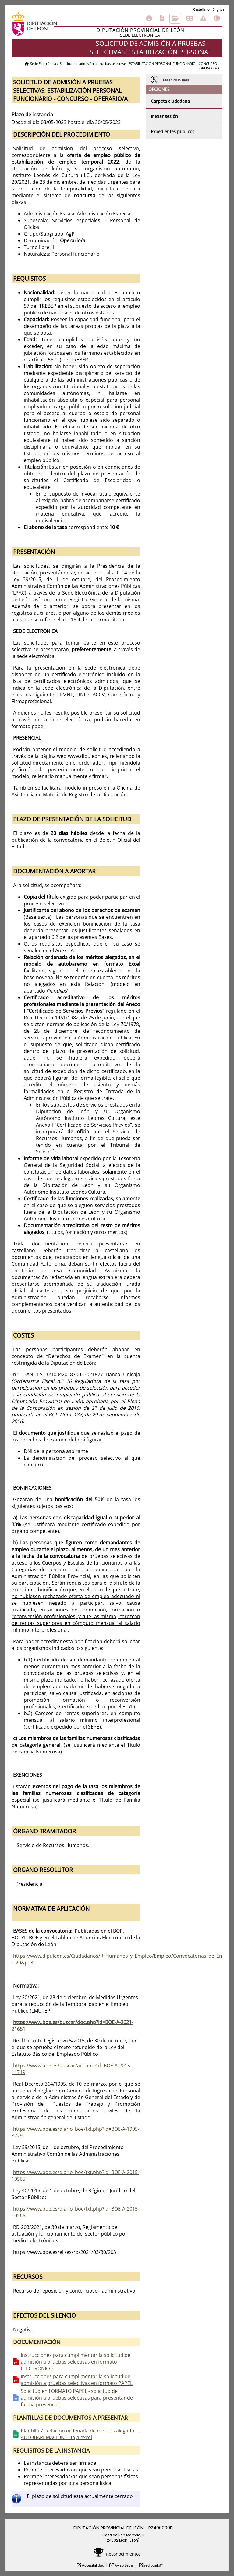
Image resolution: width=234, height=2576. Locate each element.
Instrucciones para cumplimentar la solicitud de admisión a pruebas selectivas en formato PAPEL (77, 2379)
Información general (149, 18)
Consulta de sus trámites (175, 18)
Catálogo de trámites (162, 18)
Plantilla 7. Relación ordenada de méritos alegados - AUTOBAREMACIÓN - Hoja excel (80, 2434)
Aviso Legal (124, 2565)
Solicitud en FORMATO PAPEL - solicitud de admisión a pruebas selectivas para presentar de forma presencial (77, 2398)
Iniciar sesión (164, 116)
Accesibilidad (92, 2565)
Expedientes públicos (172, 131)
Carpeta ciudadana (170, 101)
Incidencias (203, 18)
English (218, 9)
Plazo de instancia (32, 114)
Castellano (201, 9)
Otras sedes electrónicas (216, 18)
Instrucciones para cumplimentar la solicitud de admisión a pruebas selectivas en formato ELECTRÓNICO (75, 2362)
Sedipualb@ (153, 2565)
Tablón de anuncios (189, 18)
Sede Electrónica (43, 63)
